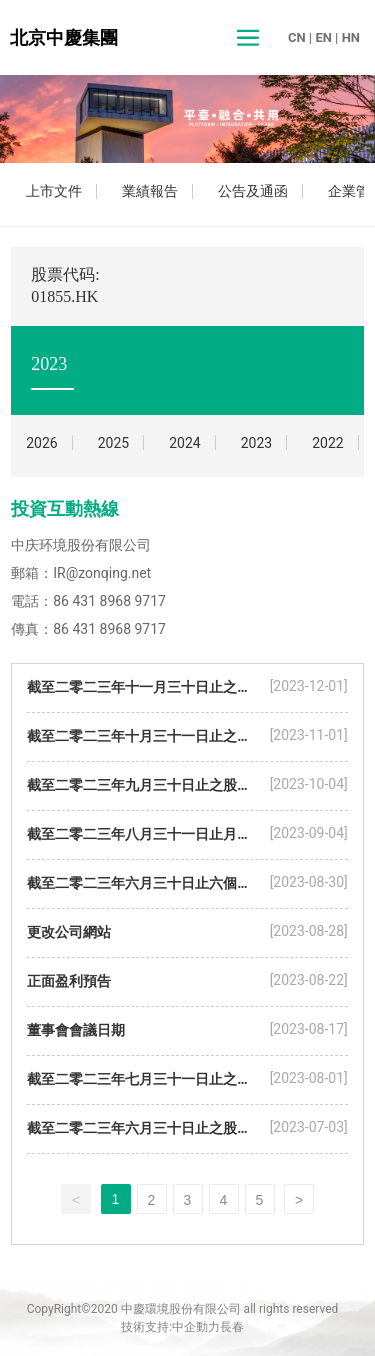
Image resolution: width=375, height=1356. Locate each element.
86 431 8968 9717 (109, 601)
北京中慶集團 (64, 37)
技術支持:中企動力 (170, 1327)
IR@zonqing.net (102, 573)
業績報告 (150, 191)
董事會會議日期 (76, 1030)
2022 (327, 443)
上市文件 (54, 191)
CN (297, 37)
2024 (184, 443)
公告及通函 (253, 191)
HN (351, 37)
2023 (256, 443)
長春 (232, 1327)
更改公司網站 (69, 932)
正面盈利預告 (69, 981)
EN (323, 37)
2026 (41, 443)
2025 (113, 443)
